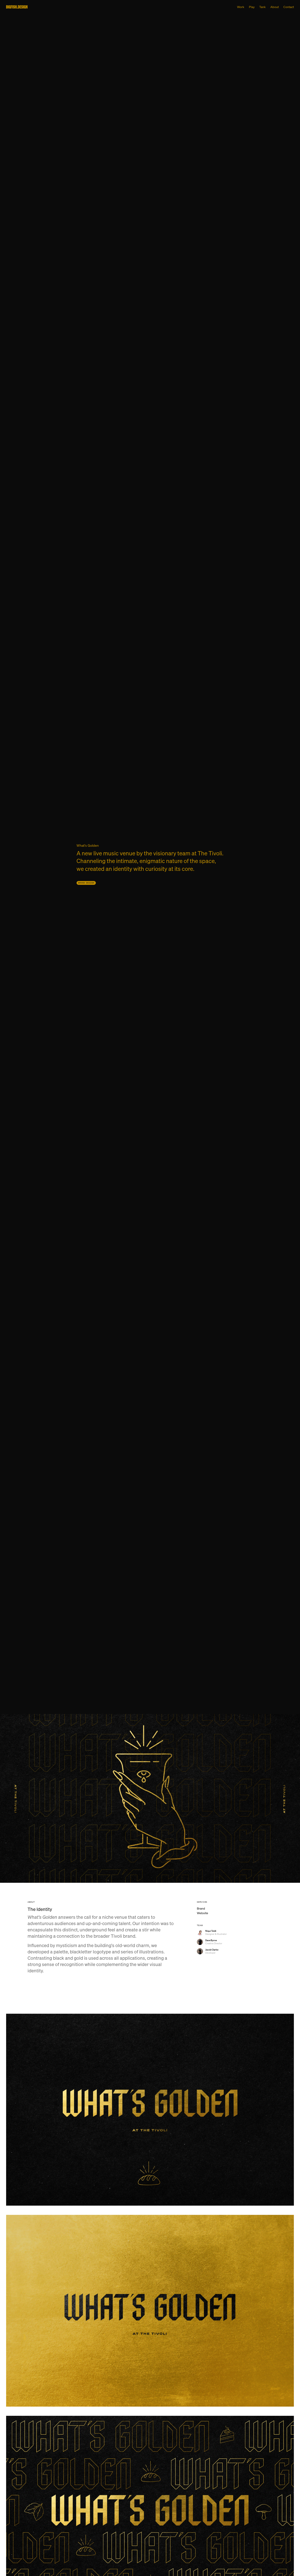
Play (252, 7)
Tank (262, 7)
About (274, 7)
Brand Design (86, 883)
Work (240, 7)
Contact (288, 7)
